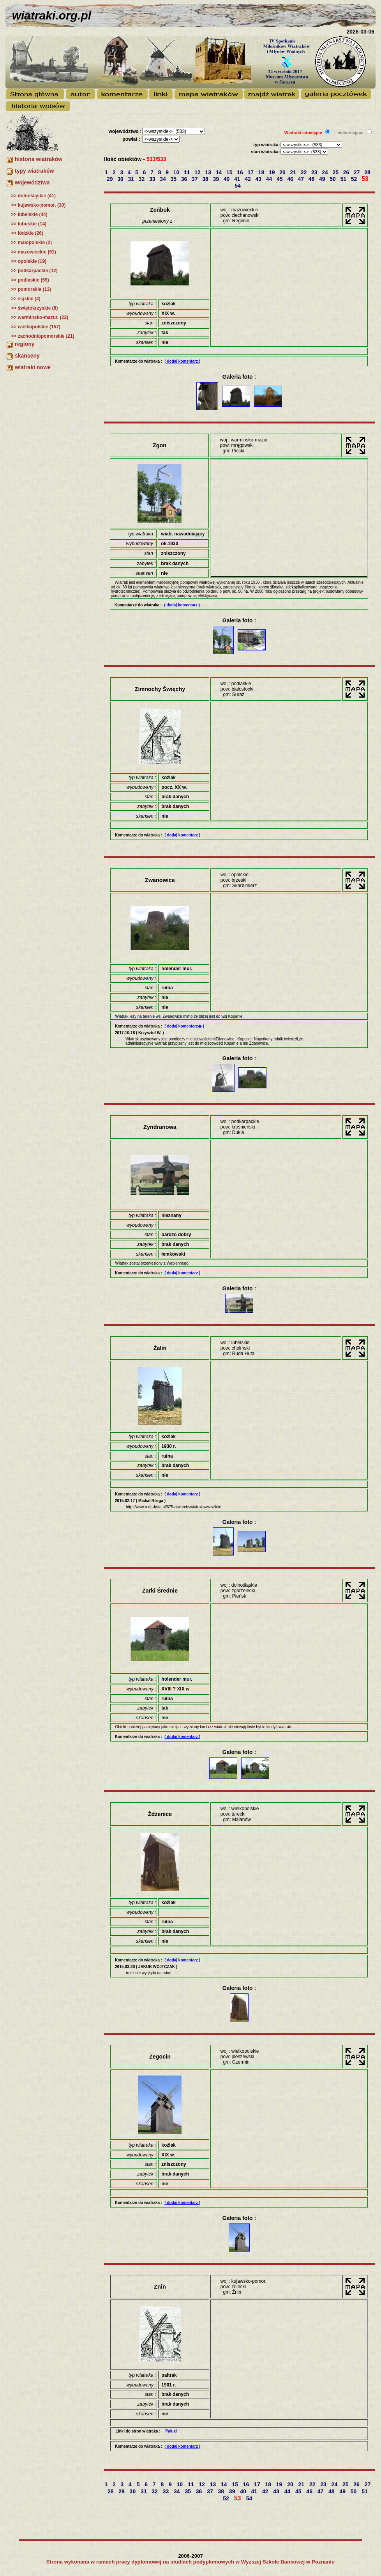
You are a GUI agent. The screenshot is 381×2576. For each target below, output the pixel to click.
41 (238, 179)
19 (272, 172)
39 (216, 179)
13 (208, 172)
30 (121, 179)
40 (227, 179)
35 (174, 179)
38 (206, 179)
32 (142, 179)
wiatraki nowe (33, 367)
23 (315, 172)
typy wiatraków (34, 171)
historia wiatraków (38, 159)
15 (230, 172)
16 (240, 172)
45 (280, 179)
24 (325, 172)
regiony (25, 344)
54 (238, 185)
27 (357, 172)
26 (347, 172)
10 (177, 172)
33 (153, 179)
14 (219, 172)
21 (293, 172)
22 (304, 172)
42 (248, 179)
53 (366, 178)
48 (312, 179)
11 (187, 172)
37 (195, 179)
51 (343, 179)
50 (333, 179)
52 (354, 179)
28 (368, 172)
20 (283, 172)
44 (269, 179)
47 (301, 179)
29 (110, 179)
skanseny (27, 356)
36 (185, 179)
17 (251, 172)
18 (262, 172)
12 (198, 172)
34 (163, 179)
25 (336, 172)
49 (322, 179)
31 (131, 179)
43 (259, 179)
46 (291, 179)
